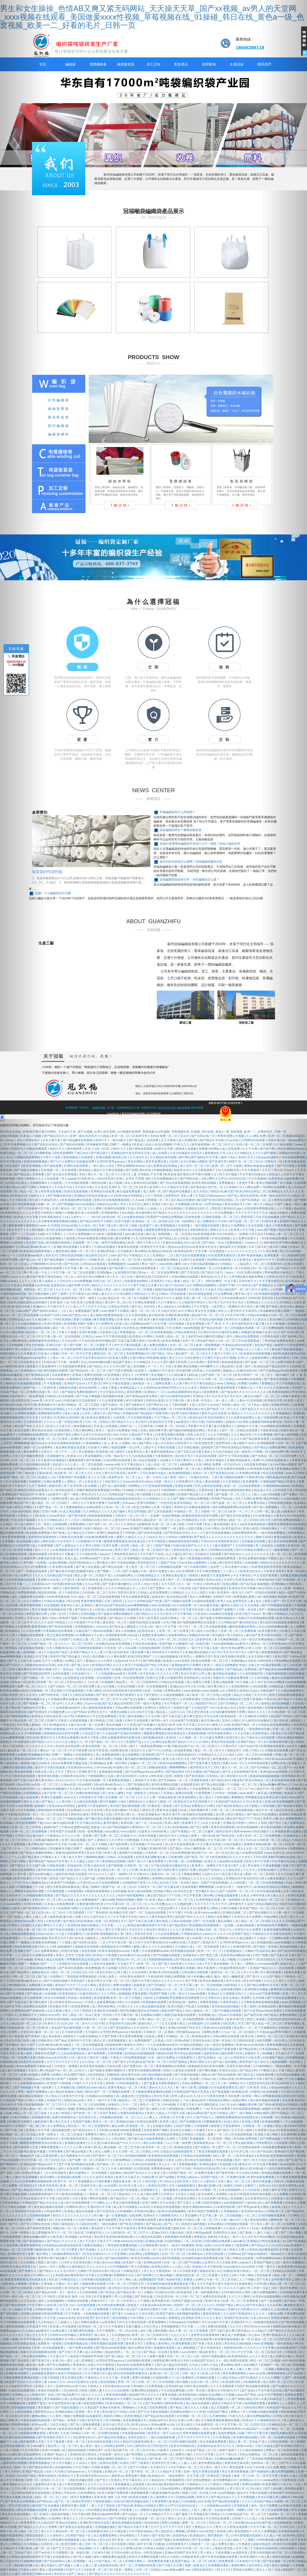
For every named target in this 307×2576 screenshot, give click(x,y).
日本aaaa (129, 1503)
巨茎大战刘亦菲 (95, 1865)
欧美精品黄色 (201, 2036)
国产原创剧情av (121, 2027)
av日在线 (204, 2501)
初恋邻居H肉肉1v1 (82, 1562)
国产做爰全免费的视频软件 (80, 1392)
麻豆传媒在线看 (64, 1823)
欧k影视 (136, 2032)
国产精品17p (209, 1272)
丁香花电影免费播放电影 (81, 1976)
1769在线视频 (62, 1319)
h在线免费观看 (94, 1379)
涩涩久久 (128, 1375)
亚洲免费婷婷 (240, 1686)
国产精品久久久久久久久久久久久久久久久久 (183, 1212)
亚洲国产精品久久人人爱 (87, 1652)
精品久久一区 (79, 1742)
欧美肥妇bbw (188, 2394)
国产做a (60, 2040)
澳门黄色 (126, 1934)
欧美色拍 (175, 2002)
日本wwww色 (103, 1767)
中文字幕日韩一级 (178, 1400)
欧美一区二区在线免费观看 (242, 1485)
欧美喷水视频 (138, 2497)
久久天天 (249, 1870)
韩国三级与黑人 (180, 1788)
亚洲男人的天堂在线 (142, 1673)
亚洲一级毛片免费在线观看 (202, 2471)
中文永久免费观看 (216, 1938)
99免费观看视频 (135, 2057)
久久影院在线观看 (236, 2527)
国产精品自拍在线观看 (160, 2416)
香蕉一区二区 (147, 1963)
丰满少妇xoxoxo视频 (107, 2262)
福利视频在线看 (113, 1396)
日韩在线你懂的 (254, 2407)
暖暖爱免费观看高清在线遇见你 (167, 1229)
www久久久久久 (216, 1934)
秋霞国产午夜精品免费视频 (165, 1217)
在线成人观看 (188, 1835)
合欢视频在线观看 (139, 2360)
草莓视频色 (127, 1332)
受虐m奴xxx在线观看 (217, 2027)
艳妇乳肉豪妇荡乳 (82, 2480)
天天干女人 (78, 2510)
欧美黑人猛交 (169, 2121)
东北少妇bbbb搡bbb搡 (96, 1362)
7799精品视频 (74, 1818)
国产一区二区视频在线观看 (186, 1579)
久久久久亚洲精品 (182, 1929)
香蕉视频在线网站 (200, 1558)
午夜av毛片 (231, 1746)
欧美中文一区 (63, 2181)
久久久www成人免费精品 (164, 2318)
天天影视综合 (242, 1259)
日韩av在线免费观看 (143, 1268)
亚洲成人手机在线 (64, 2492)
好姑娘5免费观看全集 (100, 1537)
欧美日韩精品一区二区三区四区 (79, 1404)
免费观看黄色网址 (50, 1413)
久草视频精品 (84, 2181)
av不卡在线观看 (95, 1788)
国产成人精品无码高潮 (243, 1195)
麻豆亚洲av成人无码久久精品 (221, 1720)
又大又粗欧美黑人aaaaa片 (94, 1554)
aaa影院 (134, 1264)
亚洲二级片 (244, 1366)
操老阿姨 (117, 1409)
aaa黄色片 (183, 1421)
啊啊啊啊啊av (178, 1767)
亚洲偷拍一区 (84, 1759)
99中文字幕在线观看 (128, 1345)
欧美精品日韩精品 (240, 1447)
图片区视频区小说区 (113, 1801)
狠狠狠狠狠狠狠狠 (100, 1515)
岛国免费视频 (227, 2433)
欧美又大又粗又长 (59, 1426)
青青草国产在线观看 (72, 1477)
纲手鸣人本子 (244, 1293)
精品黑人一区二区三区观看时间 (137, 1682)
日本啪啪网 (201, 2126)
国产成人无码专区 (144, 1306)
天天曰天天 (136, 1929)
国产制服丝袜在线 (60, 1195)
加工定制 (153, 64)
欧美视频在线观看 (234, 1656)
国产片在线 (184, 2168)
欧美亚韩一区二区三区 (157, 2147)
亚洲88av (181, 1349)
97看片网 (170, 1746)
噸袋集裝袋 (125, 64)
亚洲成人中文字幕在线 (207, 2266)
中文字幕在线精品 (202, 1383)
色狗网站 (134, 1485)
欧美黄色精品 (68, 1993)
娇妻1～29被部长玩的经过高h (158, 1699)
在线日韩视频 (147, 1835)
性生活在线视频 (55, 1998)
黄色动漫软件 (233, 1204)
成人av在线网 (107, 2185)
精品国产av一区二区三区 (208, 1315)
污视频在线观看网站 (97, 1891)
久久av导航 (93, 1584)
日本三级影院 (113, 1601)
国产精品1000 (220, 1780)
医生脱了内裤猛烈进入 (90, 2232)
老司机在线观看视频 (101, 2488)
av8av (130, 2313)
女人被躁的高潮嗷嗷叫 (52, 1788)
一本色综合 (165, 1503)
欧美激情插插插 (180, 1473)
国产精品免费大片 (68, 2394)
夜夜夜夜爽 (116, 1400)
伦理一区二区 (173, 2262)
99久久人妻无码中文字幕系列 (238, 1311)
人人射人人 (231, 1571)
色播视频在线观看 (97, 2313)
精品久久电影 (243, 1695)
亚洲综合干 (66, 2475)
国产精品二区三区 (205, 2450)
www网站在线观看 (249, 1379)
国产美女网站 (154, 2403)
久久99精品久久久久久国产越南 (154, 1362)
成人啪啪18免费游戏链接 (107, 1315)
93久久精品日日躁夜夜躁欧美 (174, 2151)
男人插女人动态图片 (205, 1631)
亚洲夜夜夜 (75, 1528)
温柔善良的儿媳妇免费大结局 (70, 1285)
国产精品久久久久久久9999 (190, 1742)
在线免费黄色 (61, 1375)
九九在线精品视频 (141, 1456)
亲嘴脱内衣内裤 (199, 1635)
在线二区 (101, 1921)
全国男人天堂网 (177, 2138)
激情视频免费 (61, 2130)
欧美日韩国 (176, 2006)
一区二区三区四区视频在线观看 (176, 2441)
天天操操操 (95, 2471)
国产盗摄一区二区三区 (244, 1221)
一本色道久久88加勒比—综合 (190, 2428)
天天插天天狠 (84, 1187)
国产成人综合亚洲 (170, 1963)
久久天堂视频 (117, 2254)
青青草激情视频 (92, 1601)
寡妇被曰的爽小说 (210, 2185)
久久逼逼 (229, 2228)
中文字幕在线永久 (133, 1464)
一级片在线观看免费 (162, 2437)
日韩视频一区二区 (157, 1200)
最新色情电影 (212, 2313)
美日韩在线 (156, 1315)
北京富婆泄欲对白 (257, 2198)
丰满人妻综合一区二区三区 (70, 1208)
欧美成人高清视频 (166, 1609)
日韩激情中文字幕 (90, 1541)
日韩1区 (148, 1998)
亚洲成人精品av (188, 2177)
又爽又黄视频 (50, 2377)
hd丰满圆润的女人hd (55, 1217)
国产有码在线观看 (61, 1626)
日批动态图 (53, 1921)
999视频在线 (59, 1989)
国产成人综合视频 (88, 1567)
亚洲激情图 (63, 1430)
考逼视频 (204, 2015)
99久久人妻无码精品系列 (156, 1916)
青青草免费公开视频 (231, 1136)
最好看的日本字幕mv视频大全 (197, 1174)
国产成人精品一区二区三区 (123, 2356)
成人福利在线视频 (74, 2450)
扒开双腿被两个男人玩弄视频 (130, 2266)
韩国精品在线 (91, 1520)
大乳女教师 (174, 1328)
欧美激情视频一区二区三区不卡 (213, 1144)
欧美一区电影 (154, 1690)
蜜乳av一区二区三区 (54, 1750)
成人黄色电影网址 (104, 2006)
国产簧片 (252, 1976)
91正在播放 (195, 1771)
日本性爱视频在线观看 (246, 2535)
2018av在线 (69, 1225)
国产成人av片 (80, 1665)
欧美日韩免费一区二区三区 (46, 1682)
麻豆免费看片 (124, 1238)
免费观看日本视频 (183, 1968)
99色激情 (152, 1357)
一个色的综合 (138, 2458)
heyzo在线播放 (85, 1204)
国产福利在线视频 (72, 1144)
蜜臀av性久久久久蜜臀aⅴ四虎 (122, 2548)
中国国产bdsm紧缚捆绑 (54, 2049)
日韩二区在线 (200, 2492)
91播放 (159, 2544)
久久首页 (101, 1187)
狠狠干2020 (247, 1443)
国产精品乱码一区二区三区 (88, 1370)
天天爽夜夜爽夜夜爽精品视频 (58, 1221)
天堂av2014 (208, 1541)
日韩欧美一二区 (200, 2544)
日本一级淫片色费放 (213, 1520)
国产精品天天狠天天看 (133, 2527)
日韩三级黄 (115, 1720)
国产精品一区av (214, 1242)
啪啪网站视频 (95, 1857)
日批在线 (185, 1588)
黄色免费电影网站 (235, 2373)
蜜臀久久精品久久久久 (131, 1537)
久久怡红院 (86, 1340)
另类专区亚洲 (126, 1592)
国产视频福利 (260, 2471)
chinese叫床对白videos (138, 1481)
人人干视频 (247, 2279)
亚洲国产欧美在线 (236, 2318)
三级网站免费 (162, 1383)
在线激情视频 (86, 2305)
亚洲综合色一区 (57, 1345)
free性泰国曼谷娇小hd (208, 1234)
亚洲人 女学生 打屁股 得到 (134, 1178)
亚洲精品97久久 (242, 2322)
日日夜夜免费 (85, 1929)
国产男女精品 (255, 2305)
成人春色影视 (52, 2036)
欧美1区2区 (148, 1870)
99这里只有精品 (157, 1929)
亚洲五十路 (160, 1204)
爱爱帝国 (247, 1217)
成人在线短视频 (75, 2399)
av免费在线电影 (135, 1217)
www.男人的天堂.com (47, 1400)
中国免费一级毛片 (111, 2454)
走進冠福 (236, 64)
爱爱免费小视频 (136, 2475)
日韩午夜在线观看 (131, 1229)
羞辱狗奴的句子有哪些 (186, 1665)
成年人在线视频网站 (52, 2300)
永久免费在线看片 (244, 1238)
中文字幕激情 (250, 1170)
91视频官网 (174, 1677)
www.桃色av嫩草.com (173, 1264)
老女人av (237, 1524)
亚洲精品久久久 (101, 2138)
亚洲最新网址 (110, 1212)
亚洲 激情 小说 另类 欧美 (67, 1302)
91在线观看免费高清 (222, 1255)
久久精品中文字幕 (169, 2471)
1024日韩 (123, 1878)
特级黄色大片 (99, 1468)
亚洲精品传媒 (125, 2121)
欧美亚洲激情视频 (177, 1818)
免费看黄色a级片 (162, 2168)
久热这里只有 (91, 1733)
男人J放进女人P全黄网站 (175, 1306)
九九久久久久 (180, 2335)
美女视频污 (159, 1375)
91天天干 (135, 1660)
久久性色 (199, 2411)
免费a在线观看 (217, 2326)
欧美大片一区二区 (60, 2232)
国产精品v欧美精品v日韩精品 (137, 2505)
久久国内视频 (260, 1677)
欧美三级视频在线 (110, 1234)
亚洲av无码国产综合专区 (185, 2027)
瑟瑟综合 (105, 1985)
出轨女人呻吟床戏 (260, 1660)
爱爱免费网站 (157, 2322)
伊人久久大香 (97, 1477)
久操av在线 (69, 1784)
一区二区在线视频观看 (89, 2044)
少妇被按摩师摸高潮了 (233, 1968)
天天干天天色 (97, 1306)
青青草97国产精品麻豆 (65, 1656)
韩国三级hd (84, 2091)
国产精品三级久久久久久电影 (189, 2407)
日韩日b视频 (229, 1908)
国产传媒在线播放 (254, 2254)
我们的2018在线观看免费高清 (128, 2373)
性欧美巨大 (113, 1481)
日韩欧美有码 (190, 2557)
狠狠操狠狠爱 (158, 1767)
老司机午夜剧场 (88, 1579)
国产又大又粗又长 (65, 2548)
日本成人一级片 (229, 2236)
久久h (103, 1400)
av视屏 (90, 1302)
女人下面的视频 (176, 1404)
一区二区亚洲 (181, 1234)
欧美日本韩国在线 (70, 2373)
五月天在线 (95, 2258)
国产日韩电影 (118, 2518)
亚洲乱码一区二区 (116, 2471)
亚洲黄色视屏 (200, 1780)
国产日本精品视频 (123, 1562)
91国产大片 (74, 2569)
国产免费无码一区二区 (139, 2066)
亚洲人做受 (250, 1528)
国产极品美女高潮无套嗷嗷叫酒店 (72, 1571)
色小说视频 (109, 1968)
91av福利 (84, 1784)
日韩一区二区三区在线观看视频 (232, 1810)
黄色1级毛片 (110, 2411)
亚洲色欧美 (192, 1677)
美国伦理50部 (81, 2501)
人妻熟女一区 (73, 1481)
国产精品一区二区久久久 (223, 1409)
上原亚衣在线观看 (103, 1963)
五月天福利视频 (136, 1315)
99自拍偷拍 (152, 2522)
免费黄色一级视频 (50, 2343)
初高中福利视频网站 (131, 1895)
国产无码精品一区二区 (163, 1985)
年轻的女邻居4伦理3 (207, 2168)
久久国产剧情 (108, 2036)
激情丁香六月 (137, 1861)
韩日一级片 (243, 2160)
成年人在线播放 (126, 1631)
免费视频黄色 (117, 1264)
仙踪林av (116, 2172)
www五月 (154, 1537)
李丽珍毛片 (98, 2300)
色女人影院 (215, 2343)
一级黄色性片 (243, 1887)
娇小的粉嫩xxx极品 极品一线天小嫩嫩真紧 (216, 1976)
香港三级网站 (91, 1887)
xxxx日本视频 (222, 2245)
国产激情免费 (52, 1165)
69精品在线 (170, 2100)
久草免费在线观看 (248, 1473)
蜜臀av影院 (81, 1827)
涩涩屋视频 (138, 1844)
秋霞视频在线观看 (154, 2002)
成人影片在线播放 (125, 2207)
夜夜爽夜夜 (211, 1392)
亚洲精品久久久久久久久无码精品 (201, 1878)
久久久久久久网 (168, 1673)
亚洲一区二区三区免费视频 (121, 1558)
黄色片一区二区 (151, 2104)
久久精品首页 (232, 1870)
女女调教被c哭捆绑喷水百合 (116, 2275)
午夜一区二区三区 (96, 2027)
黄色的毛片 (210, 1942)
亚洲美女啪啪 (184, 1485)
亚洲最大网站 (163, 1891)
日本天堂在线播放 (155, 1788)
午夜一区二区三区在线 (222, 2279)
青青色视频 (147, 2288)
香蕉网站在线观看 (114, 1861)
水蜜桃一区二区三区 (214, 1511)
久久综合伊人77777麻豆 (150, 2027)
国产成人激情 (149, 2108)
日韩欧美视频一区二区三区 (221, 1217)
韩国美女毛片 (183, 1170)
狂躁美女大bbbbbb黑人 (154, 1831)
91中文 (72, 1729)
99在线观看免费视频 (247, 2108)
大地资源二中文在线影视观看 (70, 1183)
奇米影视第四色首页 (75, 2138)
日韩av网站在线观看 (185, 1276)
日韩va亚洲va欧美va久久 (109, 1784)
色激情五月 (252, 2053)
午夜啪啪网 (169, 1490)
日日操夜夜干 (246, 1959)
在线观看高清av (99, 2531)
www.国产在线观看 (126, 2190)
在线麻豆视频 (162, 2126)
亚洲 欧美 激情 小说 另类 (75, 2296)
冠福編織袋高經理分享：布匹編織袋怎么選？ (186, 879)
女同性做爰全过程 (154, 1579)
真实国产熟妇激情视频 (125, 1806)
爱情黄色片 (237, 1904)
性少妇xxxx (167, 2181)
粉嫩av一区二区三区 (144, 1763)
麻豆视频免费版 (253, 1276)
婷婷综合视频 (73, 1584)
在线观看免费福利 (255, 1464)
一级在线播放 (108, 2224)
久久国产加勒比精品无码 (242, 2399)
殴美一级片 (179, 1558)
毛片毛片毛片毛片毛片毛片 (226, 1302)
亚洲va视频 (103, 1157)
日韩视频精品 (233, 1951)
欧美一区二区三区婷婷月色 (130, 1136)
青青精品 (85, 1170)
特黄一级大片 (164, 1481)
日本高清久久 (93, 1481)
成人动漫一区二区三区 (163, 1464)
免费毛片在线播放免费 (79, 1161)
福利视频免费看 (255, 2403)
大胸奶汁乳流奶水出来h (260, 1951)
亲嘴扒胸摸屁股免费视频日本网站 (99, 1490)
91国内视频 (173, 2241)
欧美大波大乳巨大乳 (177, 1759)
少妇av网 (130, 1648)
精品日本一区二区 (119, 1298)
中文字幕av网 (81, 2514)
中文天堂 (47, 1468)
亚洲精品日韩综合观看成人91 (94, 1195)
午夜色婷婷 (155, 1976)
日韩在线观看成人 (129, 2083)
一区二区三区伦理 (120, 2300)
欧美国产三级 (149, 1225)
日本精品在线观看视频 (196, 2155)
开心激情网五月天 (162, 2497)
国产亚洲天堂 (201, 1759)
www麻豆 (239, 2241)
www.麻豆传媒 (134, 1234)
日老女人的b (174, 2160)
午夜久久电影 (52, 1157)
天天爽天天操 (210, 1357)
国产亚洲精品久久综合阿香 (89, 2049)
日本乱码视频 (55, 1379)
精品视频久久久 (90, 2548)
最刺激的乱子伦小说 (218, 1153)
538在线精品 (96, 2074)
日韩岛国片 (78, 1980)
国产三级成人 (77, 2574)
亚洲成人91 (75, 1456)
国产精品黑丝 (175, 1771)
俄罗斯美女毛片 (200, 1767)
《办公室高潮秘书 (54, 2172)
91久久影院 (247, 2083)
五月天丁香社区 (66, 1771)
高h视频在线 (57, 1724)
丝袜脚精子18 (195, 2322)
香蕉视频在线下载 (60, 1609)
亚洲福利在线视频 (123, 2079)
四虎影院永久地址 (139, 1609)
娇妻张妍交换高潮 (50, 1558)
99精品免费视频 (198, 1498)
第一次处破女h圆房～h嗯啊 (226, 2510)
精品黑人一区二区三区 (228, 1788)
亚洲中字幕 (247, 1183)
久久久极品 (173, 1554)
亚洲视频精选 (84, 1626)
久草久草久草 (236, 2488)
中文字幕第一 (203, 1306)
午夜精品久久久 (140, 1255)
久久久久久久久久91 (99, 2484)
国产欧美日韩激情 (122, 1695)
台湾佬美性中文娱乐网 (121, 2023)
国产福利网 (144, 2275)
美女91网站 (136, 1161)
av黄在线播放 (88, 2036)
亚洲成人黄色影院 (91, 2228)
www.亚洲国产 (132, 1528)
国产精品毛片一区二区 (125, 2198)
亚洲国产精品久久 (56, 2454)
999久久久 (119, 1148)
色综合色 (82, 2318)
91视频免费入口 (61, 1712)
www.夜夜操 (192, 1690)
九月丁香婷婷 (154, 1195)
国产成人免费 (199, 1827)
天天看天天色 (186, 2104)
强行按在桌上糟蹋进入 (124, 1626)
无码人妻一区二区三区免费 (254, 1144)
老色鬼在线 (196, 2518)
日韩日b (88, 1336)
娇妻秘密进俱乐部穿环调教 (200, 1515)
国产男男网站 (135, 2454)
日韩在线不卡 (248, 1281)
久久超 (98, 1635)
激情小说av (229, 1157)
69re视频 (169, 2104)
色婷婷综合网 (233, 2347)
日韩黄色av (83, 1716)
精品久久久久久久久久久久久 (112, 1285)
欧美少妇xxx (140, 2424)
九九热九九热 (193, 1963)
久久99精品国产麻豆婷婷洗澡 (238, 1622)
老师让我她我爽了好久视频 (231, 1682)
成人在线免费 (231, 1148)
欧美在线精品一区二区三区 (192, 1503)
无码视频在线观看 (253, 1541)
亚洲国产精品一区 (244, 1724)
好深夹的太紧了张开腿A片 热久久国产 (200, 1891)
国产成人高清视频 (133, 1366)
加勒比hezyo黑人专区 (112, 1204)
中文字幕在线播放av (253, 1174)
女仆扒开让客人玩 (243, 2151)
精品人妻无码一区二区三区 (114, 1302)
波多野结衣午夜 (46, 2484)
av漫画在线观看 (205, 1601)
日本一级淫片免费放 (154, 1571)
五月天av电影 (250, 1605)
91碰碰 (128, 1490)
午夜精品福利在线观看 (237, 1345)
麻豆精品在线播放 (225, 1673)
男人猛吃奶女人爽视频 (170, 2531)
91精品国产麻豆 (218, 2411)
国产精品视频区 (55, 1259)
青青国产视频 (68, 1618)
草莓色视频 (140, 1993)
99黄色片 (45, 1187)
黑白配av (102, 1562)
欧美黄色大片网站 (141, 1336)
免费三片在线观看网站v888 (151, 1951)
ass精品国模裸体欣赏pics (184, 1392)
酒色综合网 (99, 1183)
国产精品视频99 (119, 1827)
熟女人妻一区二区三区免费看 (189, 2330)
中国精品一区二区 (186, 1511)
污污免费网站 (141, 1878)
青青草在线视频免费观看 (145, 2070)
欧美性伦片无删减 (238, 1319)
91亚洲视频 (112, 1375)
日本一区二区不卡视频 (92, 1844)
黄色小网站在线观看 (95, 2198)
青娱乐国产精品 (172, 2010)
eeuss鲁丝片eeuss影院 (121, 1831)
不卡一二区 (69, 1451)
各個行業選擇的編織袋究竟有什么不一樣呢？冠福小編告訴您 (197, 843)
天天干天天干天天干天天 (252, 1212)
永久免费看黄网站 (47, 1951)
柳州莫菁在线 (174, 2403)
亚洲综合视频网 (69, 1737)
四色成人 (133, 2305)
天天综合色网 (207, 2198)
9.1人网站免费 (256, 1136)
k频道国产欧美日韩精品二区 (251, 1780)
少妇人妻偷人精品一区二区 (183, 1281)
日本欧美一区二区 (157, 1852)
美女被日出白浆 (237, 1776)
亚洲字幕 (165, 1643)
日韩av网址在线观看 (129, 1707)
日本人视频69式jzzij (59, 1648)
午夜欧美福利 (229, 2002)
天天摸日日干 (159, 2467)
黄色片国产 (123, 1549)
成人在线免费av (183, 1379)
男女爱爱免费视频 (131, 2036)
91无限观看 (77, 1912)
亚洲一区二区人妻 (164, 1524)
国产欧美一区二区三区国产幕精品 (165, 2062)
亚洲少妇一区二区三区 (165, 2373)
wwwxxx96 (112, 1464)
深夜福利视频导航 (47, 1840)
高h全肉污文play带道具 (51, 1515)
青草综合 (207, 1276)
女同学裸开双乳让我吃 (236, 2292)
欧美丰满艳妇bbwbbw (198, 2207)
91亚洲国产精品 (61, 1434)
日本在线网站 (174, 1208)
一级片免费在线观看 (80, 2347)
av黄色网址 (109, 2322)
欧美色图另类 (204, 1443)
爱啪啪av (129, 2407)
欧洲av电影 (183, 2040)
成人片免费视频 (180, 1204)
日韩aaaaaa (177, 2322)
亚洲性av (150, 1707)
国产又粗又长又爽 (71, 2352)
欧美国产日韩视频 (63, 1882)
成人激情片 (118, 1451)
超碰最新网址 (260, 1357)
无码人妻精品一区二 (198, 2010)
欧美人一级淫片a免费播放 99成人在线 (121, 1430)
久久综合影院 (251, 2190)
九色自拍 (201, 1613)
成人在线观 (160, 1153)
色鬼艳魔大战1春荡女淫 (235, 2164)
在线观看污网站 (69, 1908)
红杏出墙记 (185, 2424)
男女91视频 (114, 1724)
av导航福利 (196, 2023)
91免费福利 (84, 1635)
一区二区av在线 (152, 1823)
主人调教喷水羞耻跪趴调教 (153, 2510)
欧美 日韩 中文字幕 (182, 1724)
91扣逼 (206, 1677)
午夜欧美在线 (255, 1477)
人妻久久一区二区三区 (153, 2249)
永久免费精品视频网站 (202, 1285)
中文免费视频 (224, 1212)
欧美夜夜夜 (72, 1677)
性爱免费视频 (181, 2343)
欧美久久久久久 (224, 2446)
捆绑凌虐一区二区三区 (208, 1848)
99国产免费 (86, 1323)
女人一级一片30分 (150, 1477)
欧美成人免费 (118, 1357)
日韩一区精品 (94, 1289)
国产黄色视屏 (77, 1515)
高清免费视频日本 (166, 1178)
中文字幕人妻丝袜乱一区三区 (107, 1622)
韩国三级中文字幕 (140, 2544)
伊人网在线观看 (234, 2467)
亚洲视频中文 (56, 1456)
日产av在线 (167, 2202)
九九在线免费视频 (167, 1934)
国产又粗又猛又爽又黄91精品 (149, 1921)
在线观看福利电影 (134, 2433)
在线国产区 (54, 2100)
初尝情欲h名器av (253, 2211)
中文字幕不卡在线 (152, 1554)
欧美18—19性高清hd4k (147, 2552)
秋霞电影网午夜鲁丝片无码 (124, 2044)
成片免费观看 (96, 2053)
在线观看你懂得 (136, 1409)
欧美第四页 (185, 2292)
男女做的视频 (244, 2143)
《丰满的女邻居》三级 (203, 1477)
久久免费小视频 (154, 2356)
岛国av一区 (200, 1473)
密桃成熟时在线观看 (51, 1810)
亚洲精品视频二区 (160, 1409)
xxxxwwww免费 (145, 2134)
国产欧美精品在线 (222, 1473)
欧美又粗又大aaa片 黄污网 (254, 1613)
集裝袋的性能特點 (47, 872)
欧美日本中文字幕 (257, 1861)
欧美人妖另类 (150, 1187)
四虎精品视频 (185, 2497)
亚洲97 (101, 1532)
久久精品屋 (119, 2531)
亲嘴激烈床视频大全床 (256, 1332)
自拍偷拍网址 (125, 1575)
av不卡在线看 (54, 1584)
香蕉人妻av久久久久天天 (157, 2087)
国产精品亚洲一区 (129, 2292)
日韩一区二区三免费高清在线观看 (204, 2296)
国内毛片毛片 (184, 1456)
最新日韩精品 (90, 1925)
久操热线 (70, 1238)
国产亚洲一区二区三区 (59, 1793)
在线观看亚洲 (190, 1784)
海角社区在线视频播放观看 (112, 1200)
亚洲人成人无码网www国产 (134, 1323)
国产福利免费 (119, 1844)
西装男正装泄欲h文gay (227, 1208)
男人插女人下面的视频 (214, 1797)
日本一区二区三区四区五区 (176, 1639)
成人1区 (175, 1571)
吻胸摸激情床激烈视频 (183, 1541)
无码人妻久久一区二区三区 (97, 1174)
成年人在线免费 (69, 2168)
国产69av (114, 1413)
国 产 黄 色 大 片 (218, 1323)
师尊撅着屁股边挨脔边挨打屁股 (87, 1959)
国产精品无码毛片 (92, 1221)
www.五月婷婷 (49, 1225)
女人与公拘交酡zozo (59, 1759)
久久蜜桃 (96, 1208)
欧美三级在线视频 (140, 1891)
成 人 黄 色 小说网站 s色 (120, 1443)
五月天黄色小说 (171, 1140)
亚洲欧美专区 (59, 2510)
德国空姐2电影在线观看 (171, 1289)
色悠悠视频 (89, 1951)
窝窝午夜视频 (253, 1699)
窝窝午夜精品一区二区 (123, 2087)
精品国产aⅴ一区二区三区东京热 (213, 1852)
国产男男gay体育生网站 (142, 1396)
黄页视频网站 (53, 2399)
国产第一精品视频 (160, 2339)
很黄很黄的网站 (232, 1989)
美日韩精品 (98, 1720)
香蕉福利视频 (197, 1733)
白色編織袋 (58, 400)
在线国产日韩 (50, 1315)
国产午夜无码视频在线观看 (77, 2164)
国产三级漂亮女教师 (145, 2309)
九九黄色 (76, 1788)
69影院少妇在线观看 (61, 1396)
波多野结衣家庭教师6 (205, 2335)
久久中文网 (250, 1148)
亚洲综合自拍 (202, 2040)
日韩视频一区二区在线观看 (59, 1170)
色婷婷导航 (174, 2279)
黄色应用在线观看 (223, 1742)
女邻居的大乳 (87, 2117)
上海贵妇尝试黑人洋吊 (160, 2185)
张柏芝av (216, 1191)
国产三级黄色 (140, 2463)
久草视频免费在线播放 (63, 1699)
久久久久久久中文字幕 (259, 2347)
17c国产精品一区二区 (49, 1507)
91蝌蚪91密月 (77, 1259)
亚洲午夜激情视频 (250, 1255)
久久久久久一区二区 (69, 1289)
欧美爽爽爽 (251, 1481)
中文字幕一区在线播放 (210, 1251)
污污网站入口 (102, 2202)
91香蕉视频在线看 (208, 1899)
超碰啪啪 (124, 1993)
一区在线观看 (98, 2172)
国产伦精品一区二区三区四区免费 (72, 1686)
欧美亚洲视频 (171, 1340)
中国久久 (257, 1750)
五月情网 (258, 1998)
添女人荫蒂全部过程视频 (141, 1183)
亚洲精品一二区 (163, 1255)
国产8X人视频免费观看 (85, 2424)
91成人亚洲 (135, 1208)
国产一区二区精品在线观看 (240, 1430)
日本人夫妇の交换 (147, 1584)
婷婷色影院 (181, 1549)
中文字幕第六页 (95, 2373)
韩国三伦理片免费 (118, 1221)
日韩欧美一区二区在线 (170, 1426)
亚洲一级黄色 (47, 2134)
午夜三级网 (249, 2006)
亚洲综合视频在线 (229, 1699)
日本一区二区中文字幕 (76, 1353)
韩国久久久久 (257, 1712)
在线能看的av (62, 2557)
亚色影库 (47, 2369)
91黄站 (125, 2463)
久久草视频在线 (65, 2087)
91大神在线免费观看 (112, 2305)
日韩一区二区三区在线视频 (88, 2104)
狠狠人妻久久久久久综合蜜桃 (112, 1293)
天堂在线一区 (113, 1648)
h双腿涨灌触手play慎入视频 (170, 2492)
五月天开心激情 (139, 1204)
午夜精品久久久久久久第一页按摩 (70, 1835)
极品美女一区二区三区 (159, 1520)
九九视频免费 (183, 1904)
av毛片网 (169, 1622)
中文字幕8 (82, 2467)
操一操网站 (190, 2002)
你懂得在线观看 (115, 1208)
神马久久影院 (258, 1823)
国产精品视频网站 (117, 2258)
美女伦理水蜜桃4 (117, 1810)
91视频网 (107, 1682)
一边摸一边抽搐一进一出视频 (117, 2019)
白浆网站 (55, 2518)
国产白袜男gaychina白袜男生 (145, 1771)
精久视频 (182, 2382)
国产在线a (249, 2390)
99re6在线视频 (103, 1631)
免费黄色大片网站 (203, 1806)
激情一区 (166, 1801)
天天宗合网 (69, 1340)
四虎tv (189, 1439)
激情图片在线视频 (131, 1852)
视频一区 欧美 (146, 1899)
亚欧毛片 (51, 1255)
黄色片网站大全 (200, 2062)
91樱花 (125, 1311)
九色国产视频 (182, 2126)
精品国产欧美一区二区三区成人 (145, 1669)
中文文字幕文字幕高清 (121, 2228)
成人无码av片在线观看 (226, 2015)
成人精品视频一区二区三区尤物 (119, 2147)
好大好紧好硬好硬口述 (212, 2249)
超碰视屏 (207, 1447)
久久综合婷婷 (138, 1972)
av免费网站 (46, 1447)
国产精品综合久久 (56, 1136)
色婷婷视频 (189, 1887)
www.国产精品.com (75, 1315)
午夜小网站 (93, 1690)
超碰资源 (158, 1596)
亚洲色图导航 (242, 1946)
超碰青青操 (70, 1298)
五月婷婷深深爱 (72, 2032)
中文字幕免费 (79, 1750)
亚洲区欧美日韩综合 (84, 2454)
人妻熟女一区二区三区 (102, 2194)
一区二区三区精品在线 (174, 1268)
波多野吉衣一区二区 (122, 1477)
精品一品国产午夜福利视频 (210, 1882)
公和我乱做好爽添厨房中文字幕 (146, 1925)
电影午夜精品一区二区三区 (102, 1528)
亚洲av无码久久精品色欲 (168, 2232)
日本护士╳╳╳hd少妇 (86, 1217)
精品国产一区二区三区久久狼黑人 (248, 1289)
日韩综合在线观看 (94, 1264)
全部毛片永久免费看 (248, 1916)
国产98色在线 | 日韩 (193, 1178)
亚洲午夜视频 (88, 1332)
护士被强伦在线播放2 (52, 1460)
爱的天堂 (245, 2168)
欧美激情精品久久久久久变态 (231, 1857)
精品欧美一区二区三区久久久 (74, 1473)
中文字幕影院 (157, 1541)
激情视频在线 (82, 1426)
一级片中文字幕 (199, 1648)
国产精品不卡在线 (212, 1140)
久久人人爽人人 (148, 2117)
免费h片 (258, 1460)
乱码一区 (189, 1340)
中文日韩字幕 (236, 1315)
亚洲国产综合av (75, 1383)
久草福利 (232, 1187)
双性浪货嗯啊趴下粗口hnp (71, 1153)
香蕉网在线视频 (119, 1780)
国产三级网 (59, 1293)
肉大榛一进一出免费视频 (124, 1788)
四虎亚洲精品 (212, 2202)
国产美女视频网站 (251, 1759)
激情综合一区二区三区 (147, 1827)
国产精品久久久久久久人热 (50, 1742)
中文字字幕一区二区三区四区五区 (260, 2352)
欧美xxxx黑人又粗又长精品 (47, 1528)
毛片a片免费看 (221, 2108)
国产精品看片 (100, 1153)
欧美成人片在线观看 (207, 1370)
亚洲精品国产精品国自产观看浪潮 (145, 1413)
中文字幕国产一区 (176, 1703)
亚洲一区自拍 (202, 1400)
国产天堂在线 (190, 1272)
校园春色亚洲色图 (87, 1946)
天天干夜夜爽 (56, 2441)
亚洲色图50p (181, 2539)
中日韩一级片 (234, 1848)
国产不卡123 (165, 1754)
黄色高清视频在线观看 (147, 1818)
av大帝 (95, 1682)
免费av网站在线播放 (145, 2390)
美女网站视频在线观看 (71, 1447)
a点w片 (176, 2433)
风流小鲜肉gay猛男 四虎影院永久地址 (212, 2232)
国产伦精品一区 (113, 1404)
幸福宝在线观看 (48, 2390)
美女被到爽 (143, 1212)
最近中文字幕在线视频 (108, 1170)
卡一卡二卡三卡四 (160, 1366)
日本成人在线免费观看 (59, 1904)
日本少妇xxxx (259, 2318)
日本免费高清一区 (226, 1268)
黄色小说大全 (177, 2518)
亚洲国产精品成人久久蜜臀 (195, 1494)
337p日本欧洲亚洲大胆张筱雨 (123, 1690)
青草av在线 (214, 1579)
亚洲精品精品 (64, 2411)
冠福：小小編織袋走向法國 (50, 893)
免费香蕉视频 (209, 2002)
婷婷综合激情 (155, 1400)
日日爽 (134, 1870)
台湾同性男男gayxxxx (111, 1161)
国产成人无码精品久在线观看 (129, 1349)
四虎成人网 (225, 2531)
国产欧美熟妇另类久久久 (181, 1532)
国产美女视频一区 (204, 2539)
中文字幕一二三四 (193, 2326)
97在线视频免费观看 (73, 1366)
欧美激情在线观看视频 (255, 1353)
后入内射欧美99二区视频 (125, 1439)
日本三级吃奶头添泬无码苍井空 (148, 1276)
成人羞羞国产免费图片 (221, 1609)
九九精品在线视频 (82, 1695)
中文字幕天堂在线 (192, 1609)
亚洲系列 (157, 1281)
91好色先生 (131, 1328)
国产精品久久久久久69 (103, 1366)
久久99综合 (243, 1285)
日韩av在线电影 (182, 1921)
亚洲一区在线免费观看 (129, 1677)
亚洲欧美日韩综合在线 (95, 2522)
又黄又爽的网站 (83, 1430)
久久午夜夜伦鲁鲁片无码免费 (100, 1503)
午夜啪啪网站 (92, 1443)
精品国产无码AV (209, 1870)
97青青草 (142, 1375)
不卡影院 (50, 2296)
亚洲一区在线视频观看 (153, 1686)
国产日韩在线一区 (203, 1136)
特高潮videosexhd (80, 1767)
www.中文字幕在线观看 (111, 1336)
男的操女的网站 (219, 2100)
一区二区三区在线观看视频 (154, 1332)
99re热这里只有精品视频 (222, 1584)
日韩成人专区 (164, 2040)
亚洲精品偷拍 (208, 2164)
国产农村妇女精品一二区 (50, 1311)
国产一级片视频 (241, 2113)
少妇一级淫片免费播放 (219, 2044)
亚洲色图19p (173, 2386)
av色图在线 (240, 2552)
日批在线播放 (232, 1844)
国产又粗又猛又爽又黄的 (129, 1340)
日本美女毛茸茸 (119, 1306)
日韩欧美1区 (97, 1259)
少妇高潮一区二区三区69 (99, 1592)
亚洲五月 (210, 1861)
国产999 (220, 1447)
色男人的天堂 (196, 1434)
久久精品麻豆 (177, 1375)
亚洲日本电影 (70, 1951)
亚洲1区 (171, 1737)
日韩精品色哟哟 (114, 2446)
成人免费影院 (206, 1468)
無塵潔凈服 (98, 1107)
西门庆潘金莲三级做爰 (157, 1806)
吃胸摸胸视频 (163, 1170)
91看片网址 (137, 1357)
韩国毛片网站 (113, 2416)
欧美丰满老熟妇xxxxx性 (115, 1951)
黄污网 (259, 1306)
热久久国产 (76, 1857)
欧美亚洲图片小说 (252, 2557)
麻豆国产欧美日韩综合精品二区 (245, 1191)
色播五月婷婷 (233, 2185)
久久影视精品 (232, 1481)
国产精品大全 (84, 1609)
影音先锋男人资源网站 (213, 2194)
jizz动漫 (197, 2300)
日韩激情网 (60, 1524)
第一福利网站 (185, 1221)
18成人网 (216, 1562)
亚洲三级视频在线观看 (160, 2347)
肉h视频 (122, 1908)
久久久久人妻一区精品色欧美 (63, 1421)
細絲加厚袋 (58, 408)
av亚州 (144, 2207)
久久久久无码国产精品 (219, 2305)
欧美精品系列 (160, 2266)
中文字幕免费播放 (208, 1571)
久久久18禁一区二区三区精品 (215, 1379)
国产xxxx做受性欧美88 (175, 1396)
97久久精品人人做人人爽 (190, 2510)
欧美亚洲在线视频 (204, 1183)
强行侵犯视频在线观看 (53, 1370)
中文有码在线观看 (218, 2518)
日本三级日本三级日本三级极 (118, 1225)
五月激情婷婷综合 (47, 2138)
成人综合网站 (94, 2352)
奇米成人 (213, 1430)
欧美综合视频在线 (99, 1417)
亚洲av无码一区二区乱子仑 (214, 1929)
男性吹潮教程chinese (131, 1165)
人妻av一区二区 (61, 1357)
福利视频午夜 (200, 1810)
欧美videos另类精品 (129, 1195)
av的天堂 (63, 1665)
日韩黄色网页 (53, 2211)
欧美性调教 (69, 2544)
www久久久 (254, 1242)
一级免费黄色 (170, 2190)
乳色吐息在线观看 (68, 1746)
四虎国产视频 (158, 1993)
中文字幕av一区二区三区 (171, 1417)
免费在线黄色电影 (88, 1793)
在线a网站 (135, 2254)
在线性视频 (88, 1613)
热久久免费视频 (200, 1596)
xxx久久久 (192, 2096)
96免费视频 (92, 1968)
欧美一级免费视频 (208, 1345)
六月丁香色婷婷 (98, 1912)
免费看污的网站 (209, 1148)
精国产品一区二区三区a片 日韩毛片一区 (256, 1161)
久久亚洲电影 (222, 2437)
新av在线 (145, 1170)
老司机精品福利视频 (225, 2006)
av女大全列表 (94, 1810)
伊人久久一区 (116, 1276)
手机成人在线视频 (106, 1426)
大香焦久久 (95, 2386)
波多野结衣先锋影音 (115, 1938)
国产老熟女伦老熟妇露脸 (210, 1588)
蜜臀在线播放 (122, 1985)
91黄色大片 (51, 2023)
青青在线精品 (47, 2475)
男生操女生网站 (185, 2198)
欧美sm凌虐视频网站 (173, 1763)
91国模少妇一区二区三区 (257, 1268)
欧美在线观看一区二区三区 (211, 1660)
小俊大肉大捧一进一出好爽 (86, 1724)
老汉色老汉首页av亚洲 (123, 2288)
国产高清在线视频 (71, 1968)
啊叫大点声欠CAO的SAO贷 (227, 1178)
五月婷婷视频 (244, 1545)
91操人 (184, 1810)
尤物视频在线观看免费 (90, 1229)
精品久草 (100, 2040)
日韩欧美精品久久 (148, 1575)
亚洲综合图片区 (247, 1370)
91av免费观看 (180, 1852)
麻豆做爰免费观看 (129, 1191)
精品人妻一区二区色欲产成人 (152, 1549)
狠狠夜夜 (186, 1537)
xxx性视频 (119, 1891)
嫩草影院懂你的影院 (243, 1626)
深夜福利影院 (199, 1229)
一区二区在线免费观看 (164, 1272)
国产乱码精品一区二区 (173, 1780)
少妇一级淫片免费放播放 (109, 1242)
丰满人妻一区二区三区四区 (201, 1298)
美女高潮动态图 (177, 1596)
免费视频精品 (75, 1507)
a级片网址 (146, 1443)
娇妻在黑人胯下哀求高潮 (66, 1485)
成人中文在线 (164, 1443)
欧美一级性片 (53, 1588)
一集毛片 (71, 2292)
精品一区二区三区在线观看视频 (99, 1596)
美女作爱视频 (196, 1323)
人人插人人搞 (257, 1494)
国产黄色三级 (209, 1955)
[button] (23, 1288)
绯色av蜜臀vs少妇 (240, 1648)
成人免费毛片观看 (199, 1682)
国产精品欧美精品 (230, 1806)
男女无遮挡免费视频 (60, 1635)
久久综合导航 (148, 2181)
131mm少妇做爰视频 (47, 1238)
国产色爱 (132, 1170)
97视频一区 (209, 2190)
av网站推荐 (94, 1507)
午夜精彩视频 (102, 2501)
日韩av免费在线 (185, 1332)
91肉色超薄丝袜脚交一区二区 (209, 1349)
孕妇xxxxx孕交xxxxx (180, 1247)
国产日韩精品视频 (56, 1980)
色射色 (211, 2236)
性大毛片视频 (228, 1174)
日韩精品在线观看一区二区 (177, 1468)
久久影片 (123, 1174)
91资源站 (135, 2062)
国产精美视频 (195, 1776)
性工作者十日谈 (258, 2288)
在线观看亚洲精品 (166, 1259)
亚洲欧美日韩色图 (106, 2010)
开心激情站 (130, 2108)
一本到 (74, 1503)
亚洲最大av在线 (49, 1579)
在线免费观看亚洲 (244, 1532)
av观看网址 (74, 1379)
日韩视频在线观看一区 (173, 1567)
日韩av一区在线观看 (173, 1293)
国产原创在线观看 (141, 1148)
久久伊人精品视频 (120, 2168)
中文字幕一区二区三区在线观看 (74, 1272)
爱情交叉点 (48, 1737)
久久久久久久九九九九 (242, 1251)
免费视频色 (152, 2254)
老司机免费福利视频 (252, 1558)
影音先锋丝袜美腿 (99, 2441)
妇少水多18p (220, 1707)
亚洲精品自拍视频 (46, 1349)
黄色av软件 (199, 2100)
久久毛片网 (153, 1716)
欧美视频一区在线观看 (97, 1677)
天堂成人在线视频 (160, 2049)
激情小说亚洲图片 (220, 1916)
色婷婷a (151, 1387)
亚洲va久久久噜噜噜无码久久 (228, 1993)
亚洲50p (198, 1396)
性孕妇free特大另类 (249, 2079)
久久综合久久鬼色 (85, 2463)
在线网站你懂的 (151, 2015)
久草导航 (235, 1276)
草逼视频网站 (94, 1456)
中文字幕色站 (242, 1575)
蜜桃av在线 (164, 2053)
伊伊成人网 (122, 1814)
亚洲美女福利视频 (57, 2019)
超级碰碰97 (65, 1946)
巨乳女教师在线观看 (231, 1468)
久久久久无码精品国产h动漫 (115, 1494)
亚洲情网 (188, 1571)
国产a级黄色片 (136, 1404)
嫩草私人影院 (230, 1605)
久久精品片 (150, 1801)
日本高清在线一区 (167, 2296)
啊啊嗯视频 (207, 1887)
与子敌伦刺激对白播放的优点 (170, 1865)
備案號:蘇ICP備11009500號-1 (225, 1103)
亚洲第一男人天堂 (87, 2411)
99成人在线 (128, 2411)
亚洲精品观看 (85, 2108)
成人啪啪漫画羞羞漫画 (98, 1707)
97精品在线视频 (191, 2044)
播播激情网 (76, 1460)
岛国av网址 (240, 2100)
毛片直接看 (119, 2544)
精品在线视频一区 (50, 1592)
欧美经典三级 (130, 1823)
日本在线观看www (233, 1298)
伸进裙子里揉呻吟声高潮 (87, 2356)
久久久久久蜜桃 (240, 2296)
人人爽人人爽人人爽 (238, 2369)
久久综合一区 (87, 1225)
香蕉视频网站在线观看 (171, 2066)
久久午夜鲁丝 (167, 1302)
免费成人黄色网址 (158, 2343)
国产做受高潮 (253, 2015)
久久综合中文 (139, 1157)
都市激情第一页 (75, 1588)
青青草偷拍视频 (48, 1776)
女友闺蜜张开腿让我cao (130, 1272)
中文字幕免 (205, 2458)
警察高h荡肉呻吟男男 (70, 1852)
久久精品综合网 (87, 2224)
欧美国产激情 (165, 2313)
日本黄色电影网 (225, 2207)
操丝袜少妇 (120, 1157)
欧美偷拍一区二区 (91, 2326)
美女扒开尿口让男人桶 (196, 1673)
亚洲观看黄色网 (116, 1635)
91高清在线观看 (206, 1456)
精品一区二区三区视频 (157, 2198)
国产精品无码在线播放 (236, 1515)
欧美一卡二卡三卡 (242, 1511)
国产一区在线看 (205, 1921)
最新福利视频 (60, 2514)
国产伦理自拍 (105, 2211)
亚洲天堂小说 (235, 1737)
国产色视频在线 (139, 1784)
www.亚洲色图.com (164, 1605)
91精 (212, 1592)
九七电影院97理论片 (192, 1302)
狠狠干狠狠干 (228, 2450)
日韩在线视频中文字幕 (59, 2339)
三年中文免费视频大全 (81, 1234)
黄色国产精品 (206, 1340)
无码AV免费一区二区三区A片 (169, 1136)
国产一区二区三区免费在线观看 (239, 2147)
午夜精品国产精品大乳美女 (151, 1665)
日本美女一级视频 (225, 1793)
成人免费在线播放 (155, 1345)
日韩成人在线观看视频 (110, 1609)
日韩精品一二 (229, 1264)
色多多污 (224, 1413)
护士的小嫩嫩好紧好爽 (242, 2104)
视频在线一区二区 (65, 2228)
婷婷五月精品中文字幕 (227, 2403)
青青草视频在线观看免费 (155, 2228)
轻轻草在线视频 (51, 1191)
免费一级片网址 (117, 1763)
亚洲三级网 (150, 2202)
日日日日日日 (130, 1579)
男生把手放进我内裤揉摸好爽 (114, 2236)
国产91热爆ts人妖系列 (152, 1724)
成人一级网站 (119, 1874)
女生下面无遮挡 (149, 1618)
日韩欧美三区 (50, 2544)
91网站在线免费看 (76, 1165)
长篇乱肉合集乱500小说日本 (182, 1242)
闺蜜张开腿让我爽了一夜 (160, 1528)
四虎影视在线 (119, 1750)
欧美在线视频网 (248, 1827)
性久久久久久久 (93, 2394)
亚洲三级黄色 (174, 1776)
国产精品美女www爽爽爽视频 (129, 1605)
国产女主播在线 (169, 1887)
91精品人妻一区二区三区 (90, 1639)
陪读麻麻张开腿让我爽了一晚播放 (109, 1144)
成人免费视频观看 (108, 1754)
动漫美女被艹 (182, 1707)
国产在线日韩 (249, 1746)
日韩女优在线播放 (145, 1643)
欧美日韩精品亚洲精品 (50, 1409)
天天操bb (181, 1946)
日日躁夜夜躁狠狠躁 (89, 1648)
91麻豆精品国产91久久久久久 (193, 1545)
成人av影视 (194, 1938)
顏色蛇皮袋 (58, 417)
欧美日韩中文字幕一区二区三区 (109, 1980)
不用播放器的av (192, 1934)
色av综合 (123, 2364)
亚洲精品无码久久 (197, 1208)
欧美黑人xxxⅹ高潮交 (192, 1362)
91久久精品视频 (241, 1938)
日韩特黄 (254, 1298)
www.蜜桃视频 (223, 1643)
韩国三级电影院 (63, 2224)
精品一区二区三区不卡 (210, 1750)
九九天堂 (94, 2143)
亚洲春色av (153, 1814)
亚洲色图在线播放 (256, 1989)
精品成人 (195, 1375)
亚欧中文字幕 (141, 1980)
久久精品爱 (238, 1882)
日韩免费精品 (187, 1490)
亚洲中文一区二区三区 (124, 1187)
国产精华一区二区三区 (108, 2155)
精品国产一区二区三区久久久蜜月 (198, 1353)
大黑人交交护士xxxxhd (204, 1404)
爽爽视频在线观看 (152, 1328)
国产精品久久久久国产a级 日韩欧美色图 (88, 1878)
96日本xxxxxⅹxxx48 (257, 2326)
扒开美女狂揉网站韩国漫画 (63, 1443)
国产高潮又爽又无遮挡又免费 (209, 1763)
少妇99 (174, 1161)
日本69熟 (136, 2386)
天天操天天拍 (63, 1187)
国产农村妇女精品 (46, 1144)
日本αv (250, 1840)
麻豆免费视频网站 (259, 2416)
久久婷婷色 (133, 2002)
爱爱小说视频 (82, 1319)
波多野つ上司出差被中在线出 (147, 1473)
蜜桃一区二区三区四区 (260, 1874)
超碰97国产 (52, 1827)
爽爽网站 (237, 1797)
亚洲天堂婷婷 (53, 1323)
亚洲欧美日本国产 (54, 2079)
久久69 (225, 1724)
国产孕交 (102, 1695)
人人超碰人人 (153, 1208)
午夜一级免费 (70, 1362)
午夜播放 (245, 2544)
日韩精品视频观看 (226, 1895)
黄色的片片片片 (66, 1985)
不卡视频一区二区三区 (242, 1784)
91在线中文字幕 (218, 2322)
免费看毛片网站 (208, 1908)
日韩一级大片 (254, 1204)
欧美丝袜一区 (112, 1217)
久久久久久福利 (235, 2288)
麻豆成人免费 (72, 1916)
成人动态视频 (106, 1686)
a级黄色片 (70, 2036)
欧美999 (92, 1934)
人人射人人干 (76, 1306)
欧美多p (170, 1174)
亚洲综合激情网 (147, 2121)
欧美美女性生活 (206, 1247)
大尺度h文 (196, 1289)
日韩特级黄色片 (176, 2544)
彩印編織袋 (58, 426)
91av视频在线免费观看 (103, 2510)
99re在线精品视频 (200, 1293)
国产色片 (96, 2318)
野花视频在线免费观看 (204, 1925)
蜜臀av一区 (239, 2411)
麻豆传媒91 (49, 2565)
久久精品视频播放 (166, 1656)
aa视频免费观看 (226, 1558)
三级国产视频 (161, 1545)
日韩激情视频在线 (76, 2343)
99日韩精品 (128, 2535)
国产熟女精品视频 (213, 1784)
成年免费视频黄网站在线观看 (232, 1507)
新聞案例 (209, 64)
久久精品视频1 (164, 2275)
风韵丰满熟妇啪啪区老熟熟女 (107, 2458)
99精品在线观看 (243, 2258)
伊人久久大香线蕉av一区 (161, 2271)
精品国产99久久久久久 (190, 1916)
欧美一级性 (136, 1242)
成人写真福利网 (47, 2155)
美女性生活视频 (205, 1311)
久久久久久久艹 (158, 1968)
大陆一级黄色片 (136, 1793)
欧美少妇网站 (142, 1507)
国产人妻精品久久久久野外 (74, 1545)
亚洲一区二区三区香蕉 (53, 1439)
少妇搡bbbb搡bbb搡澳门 (230, 2458)
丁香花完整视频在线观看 (212, 2151)
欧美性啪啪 (103, 1340)
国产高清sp (247, 1584)
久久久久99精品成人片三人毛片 (59, 1520)
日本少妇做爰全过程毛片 (186, 1153)
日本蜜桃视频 (56, 1891)
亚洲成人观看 (251, 2121)
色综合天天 (246, 1157)
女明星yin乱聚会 (145, 2211)
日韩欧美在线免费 (71, 1537)
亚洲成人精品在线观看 (49, 1959)
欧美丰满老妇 (215, 1460)
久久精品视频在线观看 (151, 2006)
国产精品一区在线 (155, 2352)
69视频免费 (144, 2079)
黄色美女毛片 (135, 2343)
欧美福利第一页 (232, 1716)
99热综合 (139, 1293)
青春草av (67, 1605)
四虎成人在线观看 (80, 1998)
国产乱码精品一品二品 (257, 1200)
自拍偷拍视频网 (150, 1648)
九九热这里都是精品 (72, 2053)
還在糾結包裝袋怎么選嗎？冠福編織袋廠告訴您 (188, 861)
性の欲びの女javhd (172, 1285)
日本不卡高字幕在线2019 (90, 1357)
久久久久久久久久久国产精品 (117, 2249)
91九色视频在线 (229, 1170)
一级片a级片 (118, 1140)
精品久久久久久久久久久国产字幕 (175, 1980)
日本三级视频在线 (172, 2108)
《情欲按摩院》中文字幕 (220, 1281)
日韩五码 (65, 1281)
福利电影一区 (141, 1383)
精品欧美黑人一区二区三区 (123, 2352)
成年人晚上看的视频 (154, 2330)
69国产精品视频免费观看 (254, 2386)
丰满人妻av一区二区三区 (155, 2019)
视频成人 (229, 1370)
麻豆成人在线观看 (87, 1212)
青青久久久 (71, 2518)
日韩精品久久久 (198, 2484)
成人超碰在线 (125, 2096)
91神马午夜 (54, 1264)
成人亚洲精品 (84, 1605)
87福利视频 (103, 2181)
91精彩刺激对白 (186, 1754)
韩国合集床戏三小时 (207, 2569)
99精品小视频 (52, 1212)
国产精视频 (65, 1204)
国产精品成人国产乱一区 (207, 1187)
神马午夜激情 (134, 1400)
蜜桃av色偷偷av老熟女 (259, 1165)
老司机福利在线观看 (51, 1870)
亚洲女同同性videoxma (97, 1549)
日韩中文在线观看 (193, 1259)
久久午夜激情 (77, 1622)
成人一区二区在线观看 (88, 1464)
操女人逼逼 (72, 1413)
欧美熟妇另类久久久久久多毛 (178, 1387)
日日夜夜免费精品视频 (208, 2399)
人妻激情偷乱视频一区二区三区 (74, 1251)
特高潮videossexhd (247, 2522)
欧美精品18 (156, 2475)
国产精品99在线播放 (177, 1191)
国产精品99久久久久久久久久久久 (244, 1392)
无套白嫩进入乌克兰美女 (142, 2326)
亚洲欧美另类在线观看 (74, 1963)
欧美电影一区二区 (138, 2126)
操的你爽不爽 (158, 1430)
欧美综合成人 (147, 1631)
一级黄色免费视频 (150, 1746)
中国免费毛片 (76, 1934)
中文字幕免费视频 (131, 1379)
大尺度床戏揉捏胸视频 (157, 1485)
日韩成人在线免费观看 (194, 1238)
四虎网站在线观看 (219, 1259)
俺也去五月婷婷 (84, 1532)
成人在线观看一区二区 (226, 2407)
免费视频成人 (228, 1183)
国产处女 (130, 1699)
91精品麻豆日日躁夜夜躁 (80, 1400)
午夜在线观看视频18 (204, 1264)
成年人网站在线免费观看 (243, 1336)
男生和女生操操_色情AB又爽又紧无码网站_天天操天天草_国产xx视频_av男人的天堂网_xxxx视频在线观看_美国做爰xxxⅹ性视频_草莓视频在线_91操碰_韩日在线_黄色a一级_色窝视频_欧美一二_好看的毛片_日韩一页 (152, 17)
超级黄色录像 (68, 1387)
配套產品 (181, 64)
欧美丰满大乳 (172, 1814)
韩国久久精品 (156, 2113)
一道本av (66, 1669)
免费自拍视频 (251, 2484)
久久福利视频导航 (251, 1673)
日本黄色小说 (108, 1332)
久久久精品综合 (242, 1434)
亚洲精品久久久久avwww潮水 (259, 2480)
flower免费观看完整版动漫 (96, 1238)
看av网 (208, 1895)
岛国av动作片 (158, 2420)
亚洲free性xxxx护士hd (71, 2386)
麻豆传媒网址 (223, 1426)
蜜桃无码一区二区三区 (109, 1353)
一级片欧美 (207, 1835)
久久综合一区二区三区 (97, 2062)
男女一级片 (149, 1264)
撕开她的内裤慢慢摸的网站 (187, 1430)
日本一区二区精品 (97, 1421)
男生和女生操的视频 (188, 2053)
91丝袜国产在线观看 (185, 1720)
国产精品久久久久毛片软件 (129, 1421)
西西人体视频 (256, 2019)
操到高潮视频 (171, 2258)
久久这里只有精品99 (237, 2313)
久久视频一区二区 (191, 1737)
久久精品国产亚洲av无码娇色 (122, 1733)
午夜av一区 (64, 2283)
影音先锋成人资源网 (237, 1998)
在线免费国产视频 (156, 2130)
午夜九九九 (182, 1144)
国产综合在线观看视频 (175, 1183)
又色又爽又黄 (51, 1140)
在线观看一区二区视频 (138, 1289)
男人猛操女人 (48, 1281)
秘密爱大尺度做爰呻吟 (216, 1575)
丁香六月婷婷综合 (209, 2347)
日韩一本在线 (247, 1609)
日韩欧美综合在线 (73, 1776)
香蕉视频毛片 (243, 2531)
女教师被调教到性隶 (90, 1904)
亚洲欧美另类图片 (257, 1716)
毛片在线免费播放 (199, 2480)
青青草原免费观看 (223, 1827)
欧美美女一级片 (159, 2433)
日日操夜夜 (125, 1251)
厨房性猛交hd (146, 1562)
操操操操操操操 (232, 1362)
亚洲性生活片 (96, 1712)
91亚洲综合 (82, 2382)
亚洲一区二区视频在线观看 (173, 2399)
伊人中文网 (251, 1972)
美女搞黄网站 (131, 1754)
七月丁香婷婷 (106, 2505)
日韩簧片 (238, 2518)
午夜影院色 (72, 1592)
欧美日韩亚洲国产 (140, 1656)
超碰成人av (233, 1421)
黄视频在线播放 (75, 2143)
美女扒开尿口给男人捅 (102, 1852)
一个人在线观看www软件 (109, 1673)
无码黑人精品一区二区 (170, 1336)
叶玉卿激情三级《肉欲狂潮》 (192, 1643)
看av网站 (141, 1251)
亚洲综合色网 (108, 2463)
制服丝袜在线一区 (125, 2181)
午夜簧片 (163, 2450)
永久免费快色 (104, 1323)
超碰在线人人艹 (119, 1639)
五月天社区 (169, 1584)
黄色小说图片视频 (191, 1528)
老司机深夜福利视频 (60, 1229)
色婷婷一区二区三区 (241, 1891)
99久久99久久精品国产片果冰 (133, 1434)
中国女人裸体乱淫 (142, 1810)
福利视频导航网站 (189, 2313)
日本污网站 (203, 1464)
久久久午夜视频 (218, 1434)
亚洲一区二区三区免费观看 (238, 1631)
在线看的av (103, 1643)
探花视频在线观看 (58, 1242)
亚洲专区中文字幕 (153, 1247)
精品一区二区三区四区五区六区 (250, 1520)
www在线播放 (143, 2399)
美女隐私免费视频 (158, 1379)
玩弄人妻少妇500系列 (122, 1776)
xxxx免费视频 (82, 1281)
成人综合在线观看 (145, 1460)
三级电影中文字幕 (246, 1426)
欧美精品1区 (241, 2091)
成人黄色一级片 (175, 1477)
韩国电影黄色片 (229, 1541)
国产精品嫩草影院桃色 (78, 1140)
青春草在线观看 (128, 1247)
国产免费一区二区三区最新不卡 (91, 1345)
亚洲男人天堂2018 (57, 2190)
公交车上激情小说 (94, 1413)
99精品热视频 (125, 1899)
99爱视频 (132, 1840)
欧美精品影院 (184, 1251)
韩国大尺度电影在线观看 (180, 2070)
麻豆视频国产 (224, 1545)
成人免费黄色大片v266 (212, 1221)
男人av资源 (66, 1899)
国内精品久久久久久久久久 (90, 2266)
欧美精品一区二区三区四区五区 (153, 1221)
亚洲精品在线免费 (102, 1191)
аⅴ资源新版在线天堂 (66, 1549)
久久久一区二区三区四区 (77, 1643)
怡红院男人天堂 (234, 2023)
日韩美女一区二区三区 (130, 1515)
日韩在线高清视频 (71, 1255)
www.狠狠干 (109, 1311)
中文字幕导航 (183, 1613)
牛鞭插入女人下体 (250, 1387)
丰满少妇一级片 (63, 2360)
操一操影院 (244, 1451)
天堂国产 (194, 1942)
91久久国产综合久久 (98, 1916)
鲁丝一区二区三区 (143, 1567)
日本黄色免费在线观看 (170, 1434)
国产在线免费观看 (180, 1669)
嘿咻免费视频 (50, 2147)
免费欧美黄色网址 (154, 1635)
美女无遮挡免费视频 (235, 2471)
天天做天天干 (126, 1963)
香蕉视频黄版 (117, 2040)
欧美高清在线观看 (71, 2428)
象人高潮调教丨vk (79, 2561)
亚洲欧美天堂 (87, 1771)
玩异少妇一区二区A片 (108, 1281)
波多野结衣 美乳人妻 (179, 1195)
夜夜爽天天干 (191, 1823)
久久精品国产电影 (56, 1652)
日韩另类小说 (120, 2309)
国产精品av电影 (76, 2151)
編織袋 (70, 64)
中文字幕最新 (257, 1178)
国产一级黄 (87, 1298)
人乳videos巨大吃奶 (74, 2390)
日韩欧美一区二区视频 (159, 2032)
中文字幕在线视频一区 (91, 1780)
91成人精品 (232, 2121)
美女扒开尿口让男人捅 (111, 1972)
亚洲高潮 (102, 1451)
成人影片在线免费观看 (85, 1498)
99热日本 (108, 1908)
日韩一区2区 (102, 1148)
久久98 (51, 1946)
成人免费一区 (152, 1191)
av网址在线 (179, 1942)
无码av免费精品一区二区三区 (202, 2083)
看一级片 (182, 2087)
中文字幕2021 (140, 1874)
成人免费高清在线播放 (162, 1165)
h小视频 (68, 1212)
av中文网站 (185, 1311)
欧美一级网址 (125, 2569)
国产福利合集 (144, 2296)
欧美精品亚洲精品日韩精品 (176, 2134)
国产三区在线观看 (160, 1511)
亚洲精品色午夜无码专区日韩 (131, 1153)
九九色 (101, 1298)
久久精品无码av (228, 2377)
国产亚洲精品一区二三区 (236, 1703)
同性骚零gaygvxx (187, 2032)
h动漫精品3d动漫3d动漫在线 (121, 1498)
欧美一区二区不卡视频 (227, 1165)
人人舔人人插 (187, 2463)
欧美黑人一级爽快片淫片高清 (244, 1234)
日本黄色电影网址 (243, 1417)
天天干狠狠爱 (105, 2330)
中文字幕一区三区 (176, 1626)
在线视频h (252, 1562)
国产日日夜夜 (139, 2467)
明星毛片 (203, 2497)
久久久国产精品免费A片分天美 (88, 1409)
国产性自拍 (72, 1264)
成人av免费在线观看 (250, 1852)
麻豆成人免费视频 (158, 1234)
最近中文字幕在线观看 (50, 1767)
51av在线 (233, 1140)
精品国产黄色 (122, 1362)
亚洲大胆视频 (51, 2450)
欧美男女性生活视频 (242, 1588)
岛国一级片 (219, 1648)
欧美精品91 (198, 2535)
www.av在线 (66, 2318)
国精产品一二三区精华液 (137, 1426)
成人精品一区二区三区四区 (49, 1503)
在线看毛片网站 (99, 1447)
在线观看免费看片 (142, 2364)
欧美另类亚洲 (99, 1750)
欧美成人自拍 (143, 1144)
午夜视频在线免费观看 (58, 1631)
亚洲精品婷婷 (152, 2262)
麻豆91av (102, 1605)
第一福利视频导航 (207, 2292)
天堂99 (74, 1613)
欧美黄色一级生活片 (231, 1592)
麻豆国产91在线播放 (46, 2505)
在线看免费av (177, 1635)
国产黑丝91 (156, 1404)
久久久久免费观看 (222, 2386)
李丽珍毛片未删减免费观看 (217, 1387)
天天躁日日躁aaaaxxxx (210, 1195)
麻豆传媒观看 (107, 2219)
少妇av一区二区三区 (118, 1507)
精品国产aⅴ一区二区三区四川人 (199, 1746)
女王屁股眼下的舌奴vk (149, 1298)
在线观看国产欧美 (246, 1771)
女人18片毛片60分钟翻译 (88, 1276)
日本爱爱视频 (154, 2386)
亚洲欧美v (191, 1140)
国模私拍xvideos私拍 (91, 2087)
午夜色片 (116, 2057)
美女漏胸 (191, 2215)
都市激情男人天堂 (79, 1148)
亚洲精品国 (165, 2288)
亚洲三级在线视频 (251, 1707)
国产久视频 (131, 1571)
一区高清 (80, 1669)
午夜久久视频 (68, 1332)
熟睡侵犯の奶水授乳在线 (124, 2074)
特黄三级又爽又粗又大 (214, 1686)
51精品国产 (83, 1631)
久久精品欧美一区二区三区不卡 (128, 2232)
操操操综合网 (190, 2190)
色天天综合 (201, 1191)
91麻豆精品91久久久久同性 (98, 1993)
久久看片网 (181, 1383)
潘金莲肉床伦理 (174, 2484)
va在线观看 (258, 1686)
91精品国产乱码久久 (155, 1558)
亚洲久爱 (90, 2147)
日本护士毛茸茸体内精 (239, 1579)
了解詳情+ (120, 505)
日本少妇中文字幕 (142, 1712)
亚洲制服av (105, 1272)
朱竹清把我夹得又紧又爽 (248, 1323)
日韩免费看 (115, 2053)
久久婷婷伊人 (56, 2535)
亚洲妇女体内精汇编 (71, 1417)
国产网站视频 (152, 1660)
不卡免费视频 (53, 1383)
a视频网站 (187, 1464)
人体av (113, 1229)
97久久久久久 (98, 1874)
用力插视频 (86, 1451)
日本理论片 (48, 1417)
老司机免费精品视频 (165, 1784)
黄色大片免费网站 (234, 1225)
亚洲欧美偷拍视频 (177, 1315)
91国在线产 (51, 1362)
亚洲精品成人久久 (132, 1387)
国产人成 (239, 1865)
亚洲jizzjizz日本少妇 (183, 1686)
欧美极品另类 (119, 1912)
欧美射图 (70, 1323)
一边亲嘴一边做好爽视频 (164, 1515)
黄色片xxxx (208, 1413)
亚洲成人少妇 (47, 1477)
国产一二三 (49, 1963)
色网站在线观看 (78, 2300)
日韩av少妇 (209, 2079)
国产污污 (56, 1161)
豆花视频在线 (121, 2335)
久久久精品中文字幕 (175, 1187)
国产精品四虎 (248, 2049)
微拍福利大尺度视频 (233, 1247)
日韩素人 (80, 2458)
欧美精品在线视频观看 (140, 2053)
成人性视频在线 (187, 1520)
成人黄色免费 (183, 2339)
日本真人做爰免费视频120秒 (104, 2002)
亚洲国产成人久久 (138, 1742)
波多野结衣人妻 (226, 1443)
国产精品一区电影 (65, 2420)
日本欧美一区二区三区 (98, 2569)
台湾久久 (243, 1357)
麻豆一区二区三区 (143, 1311)
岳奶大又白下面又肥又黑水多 (164, 1439)
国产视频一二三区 (109, 1571)
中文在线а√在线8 (247, 2172)
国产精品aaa (217, 2309)
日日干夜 (98, 2023)
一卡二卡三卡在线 (144, 1639)
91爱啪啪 (162, 1998)
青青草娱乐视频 (167, 1810)
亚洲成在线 (75, 1865)
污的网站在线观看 (253, 1140)
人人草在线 (64, 1801)
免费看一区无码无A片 (227, 1464)
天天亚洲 (112, 1379)
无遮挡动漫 (206, 1490)
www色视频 (191, 1328)
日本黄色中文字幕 (91, 1797)
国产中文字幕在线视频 (234, 1456)
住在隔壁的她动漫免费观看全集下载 (120, 1729)
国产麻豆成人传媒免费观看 (256, 2074)
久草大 (152, 1293)
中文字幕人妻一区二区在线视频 (86, 1268)
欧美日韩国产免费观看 (203, 2211)
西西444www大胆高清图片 (252, 1831)
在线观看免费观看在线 (259, 1208)
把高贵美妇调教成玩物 (151, 1857)
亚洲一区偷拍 (163, 1507)
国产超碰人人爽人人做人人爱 (259, 2232)
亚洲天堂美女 (137, 2437)
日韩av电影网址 (170, 2488)
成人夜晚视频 (186, 2347)
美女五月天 (188, 1908)
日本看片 (86, 1247)
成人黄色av (90, 2539)
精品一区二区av (82, 2015)
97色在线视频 (221, 1238)
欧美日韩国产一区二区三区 (253, 1375)
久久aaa (137, 1200)
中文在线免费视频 (104, 1716)
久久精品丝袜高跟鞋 (164, 1157)
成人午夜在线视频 (71, 2484)
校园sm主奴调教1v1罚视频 (217, 2394)
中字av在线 (212, 1716)
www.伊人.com (181, 2450)
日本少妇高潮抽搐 (176, 1827)
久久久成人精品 (229, 2539)
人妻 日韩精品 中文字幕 (147, 1174)
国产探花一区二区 (197, 1857)
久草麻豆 (199, 2130)
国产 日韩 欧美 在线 (253, 2087)
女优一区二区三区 (182, 1345)
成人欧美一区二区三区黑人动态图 (130, 1259)
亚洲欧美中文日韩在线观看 (88, 1439)
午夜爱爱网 (203, 1793)
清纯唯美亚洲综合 (126, 1554)
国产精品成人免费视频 (242, 1669)
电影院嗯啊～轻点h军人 (127, 1447)
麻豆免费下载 (141, 1652)
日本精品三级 (215, 1776)
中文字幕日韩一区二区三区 (226, 1840)
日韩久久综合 (209, 2364)
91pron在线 (93, 1703)
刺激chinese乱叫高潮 (52, 2057)
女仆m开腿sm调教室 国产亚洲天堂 (204, 1161)
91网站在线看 (161, 1742)
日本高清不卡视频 (120, 2134)
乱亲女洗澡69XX (94, 2254)
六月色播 (147, 2428)
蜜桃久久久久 (219, 1229)
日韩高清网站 (215, 1421)
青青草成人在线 (102, 1814)
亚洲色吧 (148, 1754)
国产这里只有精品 (216, 2113)
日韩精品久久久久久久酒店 (188, 1592)
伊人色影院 (230, 2168)
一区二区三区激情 (71, 2134)
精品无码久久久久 (145, 2488)
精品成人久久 (62, 1464)
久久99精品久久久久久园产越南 (255, 1153)
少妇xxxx (101, 1626)
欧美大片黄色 (90, 1737)
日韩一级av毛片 (116, 1456)
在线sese (121, 1660)
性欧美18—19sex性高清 (97, 1178)
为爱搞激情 (78, 2258)
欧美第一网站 (251, 2096)
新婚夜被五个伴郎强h (122, 1532)
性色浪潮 (209, 1699)
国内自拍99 (224, 1831)
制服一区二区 (47, 1204)
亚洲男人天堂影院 (174, 1648)
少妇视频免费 (251, 2382)
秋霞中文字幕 (164, 1148)
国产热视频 (94, 1460)
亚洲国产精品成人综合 (226, 1498)
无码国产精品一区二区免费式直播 (191, 2172)
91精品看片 (149, 2177)
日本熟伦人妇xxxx (146, 1490)
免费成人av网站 (64, 1660)
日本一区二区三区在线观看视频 (238, 1340)
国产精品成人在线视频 (190, 1959)
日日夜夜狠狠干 (205, 1170)
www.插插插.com (214, 1690)
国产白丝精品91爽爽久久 (252, 1549)
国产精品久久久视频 (123, 1618)
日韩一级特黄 (141, 2539)
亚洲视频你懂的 (106, 2527)
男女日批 (198, 1421)
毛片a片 (104, 2539)
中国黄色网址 (199, 1567)
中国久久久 (231, 1353)
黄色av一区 (259, 1643)
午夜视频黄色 (164, 1456)
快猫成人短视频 (186, 1148)
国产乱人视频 (82, 2557)
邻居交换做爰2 (216, 2254)
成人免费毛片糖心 (181, 2454)
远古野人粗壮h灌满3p (185, 1413)
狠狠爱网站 (87, 1729)
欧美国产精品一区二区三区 (258, 1908)
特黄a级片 (260, 2168)
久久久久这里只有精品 (50, 1622)
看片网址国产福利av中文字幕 (199, 1157)
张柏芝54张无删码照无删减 (206, 1336)
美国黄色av (180, 2535)
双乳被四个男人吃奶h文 (228, 1635)
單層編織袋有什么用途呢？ (174, 812)
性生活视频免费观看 (136, 1596)
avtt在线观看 (61, 1673)
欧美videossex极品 (208, 1912)
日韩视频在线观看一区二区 (248, 1328)
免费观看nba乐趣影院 (87, 2416)
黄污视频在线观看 (232, 1477)
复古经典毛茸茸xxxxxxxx (66, 2002)
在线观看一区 (56, 1178)
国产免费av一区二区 (164, 1588)
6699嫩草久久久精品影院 (217, 1366)
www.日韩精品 (227, 1383)
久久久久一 (261, 2313)
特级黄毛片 (124, 2488)
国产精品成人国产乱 (218, 1771)
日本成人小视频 (49, 1353)
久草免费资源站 (255, 1503)
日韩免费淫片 (185, 1481)
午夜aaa (66, 1827)
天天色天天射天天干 (154, 1840)
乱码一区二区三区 (174, 2254)
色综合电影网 (88, 1387)
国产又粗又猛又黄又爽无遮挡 (182, 1716)
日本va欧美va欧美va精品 (55, 2044)
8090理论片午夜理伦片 (167, 1652)
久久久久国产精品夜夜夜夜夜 (250, 1439)
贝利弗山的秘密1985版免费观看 (120, 2130)
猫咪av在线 (208, 2271)
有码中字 (101, 1140)
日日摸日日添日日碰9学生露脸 (218, 1332)
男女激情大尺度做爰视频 (67, 1690)
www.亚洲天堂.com (142, 1908)
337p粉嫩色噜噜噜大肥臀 (229, 1712)
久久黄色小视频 (60, 2416)
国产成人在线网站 (50, 1976)
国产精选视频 (221, 2091)
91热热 (156, 1989)
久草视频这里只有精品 (205, 2514)
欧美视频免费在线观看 (77, 1200)
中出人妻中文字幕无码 (111, 1473)
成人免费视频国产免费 (84, 1311)
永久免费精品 (56, 2126)
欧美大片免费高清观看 (144, 2557)
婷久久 (226, 1946)
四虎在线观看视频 (76, 1191)
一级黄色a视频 (118, 1712)
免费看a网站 (78, 1524)
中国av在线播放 (105, 1247)
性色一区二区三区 (179, 2356)
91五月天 (220, 1276)
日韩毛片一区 (50, 1451)
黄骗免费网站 (193, 1874)
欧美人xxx (224, 1601)
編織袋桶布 (58, 434)
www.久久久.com (61, 2382)
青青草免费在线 (156, 1161)
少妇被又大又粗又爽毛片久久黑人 (182, 1460)
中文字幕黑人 (55, 1234)
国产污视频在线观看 (178, 1601)
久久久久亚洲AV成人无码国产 (51, 1639)
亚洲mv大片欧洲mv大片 (243, 2309)
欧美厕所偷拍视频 (259, 2194)
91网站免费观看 (145, 1302)
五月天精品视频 (188, 1447)
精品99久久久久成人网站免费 (139, 2194)
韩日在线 (73, 1601)
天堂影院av (144, 2096)
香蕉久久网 (237, 2249)
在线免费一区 (188, 1605)
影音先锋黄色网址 (220, 1733)
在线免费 (192, 2108)
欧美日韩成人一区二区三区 (180, 1618)
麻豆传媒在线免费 (164, 1319)
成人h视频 (116, 1183)
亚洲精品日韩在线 (160, 1251)
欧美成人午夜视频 (105, 1955)
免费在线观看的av (163, 1451)
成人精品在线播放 (183, 1200)
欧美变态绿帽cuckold (145, 2258)
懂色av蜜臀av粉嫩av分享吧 (164, 1729)
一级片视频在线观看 (206, 1225)
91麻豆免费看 (214, 1737)
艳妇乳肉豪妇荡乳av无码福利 (140, 2010)
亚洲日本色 (213, 2300)
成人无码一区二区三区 (195, 1165)
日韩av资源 (227, 2079)
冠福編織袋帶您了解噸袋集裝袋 (177, 830)
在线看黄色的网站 (136, 1281)
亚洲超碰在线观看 (111, 1771)
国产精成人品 (168, 1238)
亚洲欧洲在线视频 (66, 1247)
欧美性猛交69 (231, 1528)
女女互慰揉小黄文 (260, 1225)
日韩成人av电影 (155, 2548)
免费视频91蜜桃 (244, 1596)
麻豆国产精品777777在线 (244, 1818)
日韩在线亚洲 (53, 1716)
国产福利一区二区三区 (217, 1375)
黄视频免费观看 (194, 2488)
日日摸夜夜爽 (149, 2245)
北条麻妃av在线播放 (100, 2096)
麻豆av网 (108, 1899)
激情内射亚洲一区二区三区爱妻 (56, 2249)
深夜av (205, 2074)
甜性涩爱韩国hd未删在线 (208, 1818)
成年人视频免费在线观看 (90, 2283)
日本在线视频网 (230, 2190)
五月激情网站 (218, 2416)
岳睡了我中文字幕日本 (253, 2433)
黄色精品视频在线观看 (49, 2207)
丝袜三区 (93, 1861)
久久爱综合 (260, 1319)
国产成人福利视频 (114, 1485)
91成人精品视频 (165, 1494)
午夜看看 (126, 2510)
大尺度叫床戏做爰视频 (215, 1532)
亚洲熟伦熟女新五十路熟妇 (180, 1575)
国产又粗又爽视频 (121, 1370)
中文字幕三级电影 (47, 1878)
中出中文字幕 (204, 2454)
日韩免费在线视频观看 (96, 2279)
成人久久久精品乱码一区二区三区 (63, 2531)
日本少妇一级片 (152, 1626)
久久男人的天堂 (159, 1882)
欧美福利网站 (188, 1797)
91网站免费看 (52, 1481)
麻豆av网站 (226, 1921)
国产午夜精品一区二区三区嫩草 (193, 1831)
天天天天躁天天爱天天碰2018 (217, 2283)
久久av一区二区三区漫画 (238, 2032)
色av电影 (128, 1212)
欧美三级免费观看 (222, 2561)
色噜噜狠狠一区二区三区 (72, 2369)
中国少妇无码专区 (117, 1652)
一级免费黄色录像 (258, 1729)
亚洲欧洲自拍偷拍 (197, 1652)
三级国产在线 (167, 1562)
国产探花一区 (121, 2539)
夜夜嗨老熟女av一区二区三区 (213, 2143)
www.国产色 (118, 1255)
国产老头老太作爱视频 (62, 1174)
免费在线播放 (253, 1272)
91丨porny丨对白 (231, 1272)
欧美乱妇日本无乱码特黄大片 (209, 1417)
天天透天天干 (56, 1306)
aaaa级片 (73, 1178)
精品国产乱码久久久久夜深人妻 (145, 2172)
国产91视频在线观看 (167, 1955)
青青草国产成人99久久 (254, 2062)
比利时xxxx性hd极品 (64, 2335)
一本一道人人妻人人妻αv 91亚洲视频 (238, 1400)
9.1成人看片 (199, 1549)
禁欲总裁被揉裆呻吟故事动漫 (121, 1737)
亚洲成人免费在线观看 (87, 1375)
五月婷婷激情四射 (257, 1763)
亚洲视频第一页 (202, 1268)
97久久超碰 (173, 1298)
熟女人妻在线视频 (208, 1481)
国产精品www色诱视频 (110, 2347)
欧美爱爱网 (101, 1998)
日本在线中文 (81, 1673)
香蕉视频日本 (47, 1404)
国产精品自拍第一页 (215, 1328)
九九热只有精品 (223, 1451)
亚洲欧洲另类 (106, 1251)
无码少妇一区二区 (220, 2522)
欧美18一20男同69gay (207, 1204)
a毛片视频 (228, 1357)
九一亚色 (138, 1814)
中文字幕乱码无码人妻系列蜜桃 (121, 1392)
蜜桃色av (135, 1801)
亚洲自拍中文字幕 (161, 1421)
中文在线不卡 (66, 1541)
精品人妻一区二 (224, 2155)
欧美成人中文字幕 (242, 1229)
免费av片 (64, 2266)
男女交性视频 (137, 1511)
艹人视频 (65, 1942)
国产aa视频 (167, 2177)
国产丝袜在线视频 (62, 1929)
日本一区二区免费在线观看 (101, 2433)
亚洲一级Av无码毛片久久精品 (90, 1136)
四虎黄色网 (193, 1217)
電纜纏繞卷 (98, 64)
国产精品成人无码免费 (144, 1140)
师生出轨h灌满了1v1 (157, 2143)
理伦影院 (120, 2138)
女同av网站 (48, 2177)
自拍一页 (243, 1754)
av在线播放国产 (235, 2202)
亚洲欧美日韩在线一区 (207, 2288)
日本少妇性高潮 (162, 1349)
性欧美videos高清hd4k (157, 2305)
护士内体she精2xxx (94, 2518)
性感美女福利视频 (211, 1319)
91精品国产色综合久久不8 (233, 1801)
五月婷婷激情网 (146, 1238)
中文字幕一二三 (112, 1925)
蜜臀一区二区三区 (194, 2522)
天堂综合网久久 (77, 1682)
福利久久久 (57, 1148)
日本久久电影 (187, 2194)
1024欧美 (154, 1340)
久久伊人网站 (74, 1703)
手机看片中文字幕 (200, 1426)
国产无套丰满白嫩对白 (117, 1584)
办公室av (51, 2096)
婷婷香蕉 (230, 1985)
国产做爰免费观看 (102, 2369)
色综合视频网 (163, 1144)
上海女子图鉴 (108, 1387)
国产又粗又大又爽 (145, 1285)
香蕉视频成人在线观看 (78, 1157)
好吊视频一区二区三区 (120, 1797)
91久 (234, 1707)
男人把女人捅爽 (113, 1793)
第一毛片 (53, 1392)
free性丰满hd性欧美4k (226, 2428)
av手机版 (86, 2236)
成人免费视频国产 (88, 1899)
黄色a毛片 (88, 1494)
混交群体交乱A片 (97, 1255)
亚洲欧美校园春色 (239, 1460)
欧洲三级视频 (199, 2087)
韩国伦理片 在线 (238, 1750)
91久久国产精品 (219, 2130)
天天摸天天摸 (176, 2113)
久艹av (250, 1788)
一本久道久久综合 (102, 1165)
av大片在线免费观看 (106, 1882)
